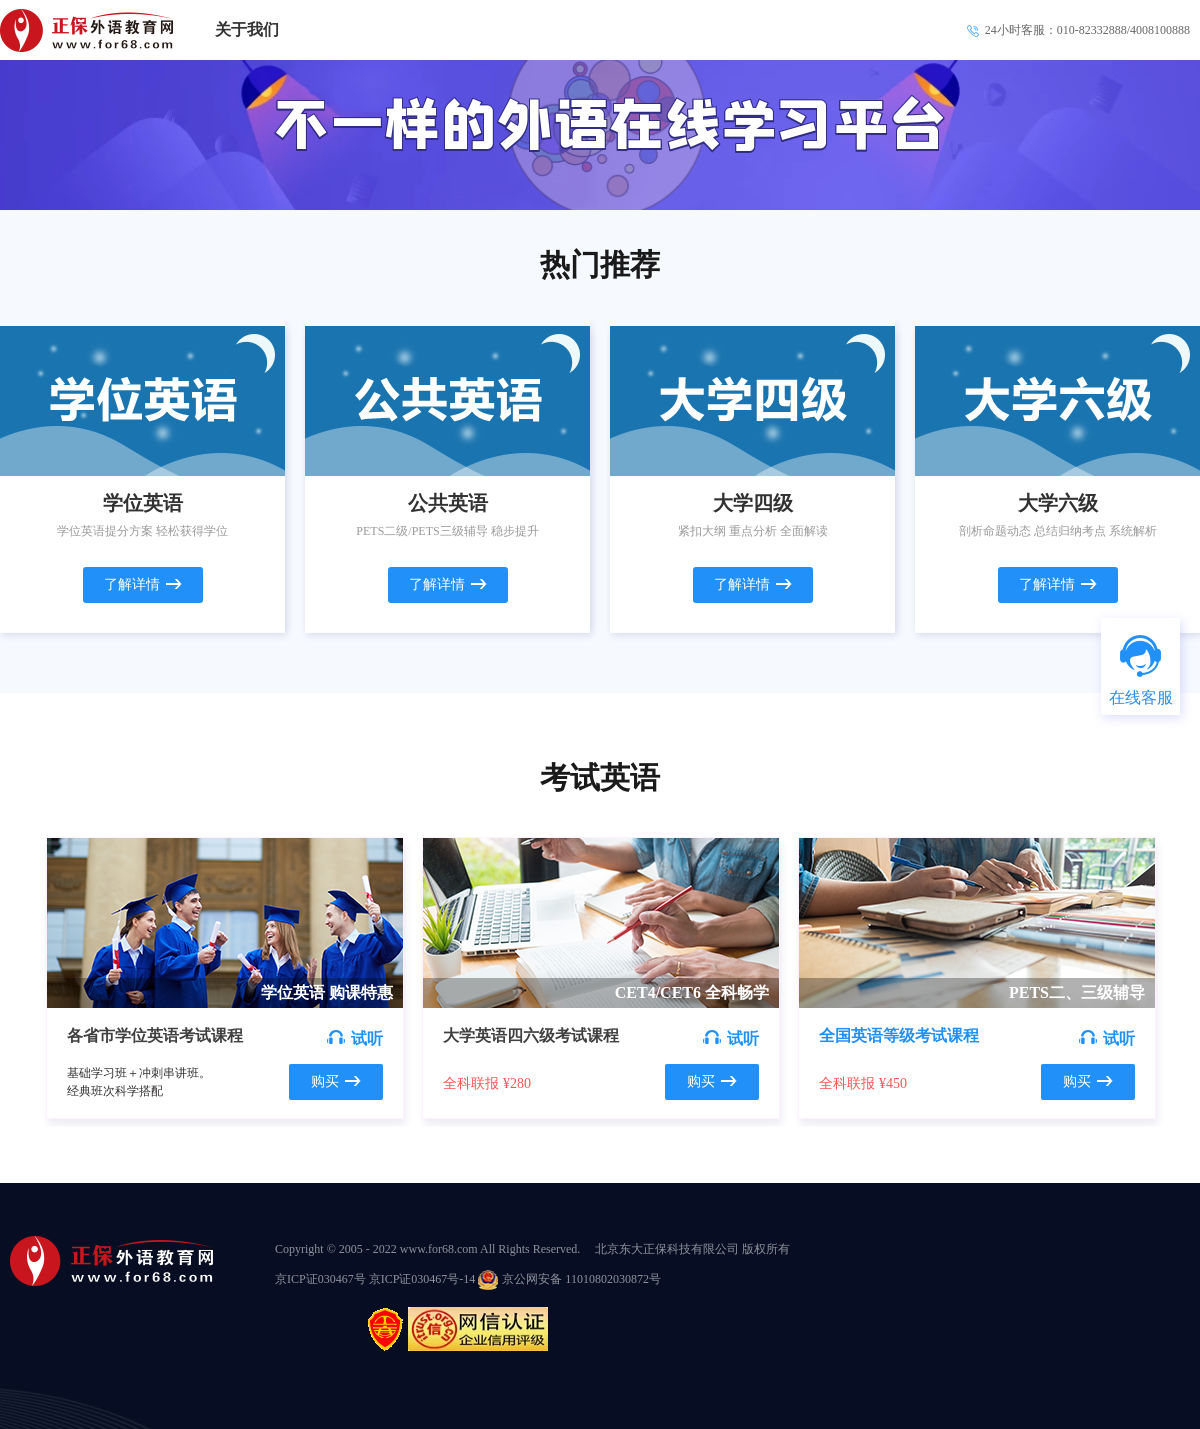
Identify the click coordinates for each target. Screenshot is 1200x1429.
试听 (355, 1038)
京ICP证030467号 (322, 1279)
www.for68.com (439, 1249)
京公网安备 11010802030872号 (569, 1279)
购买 (336, 1081)
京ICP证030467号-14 (422, 1279)
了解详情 (143, 584)
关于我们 (247, 29)
